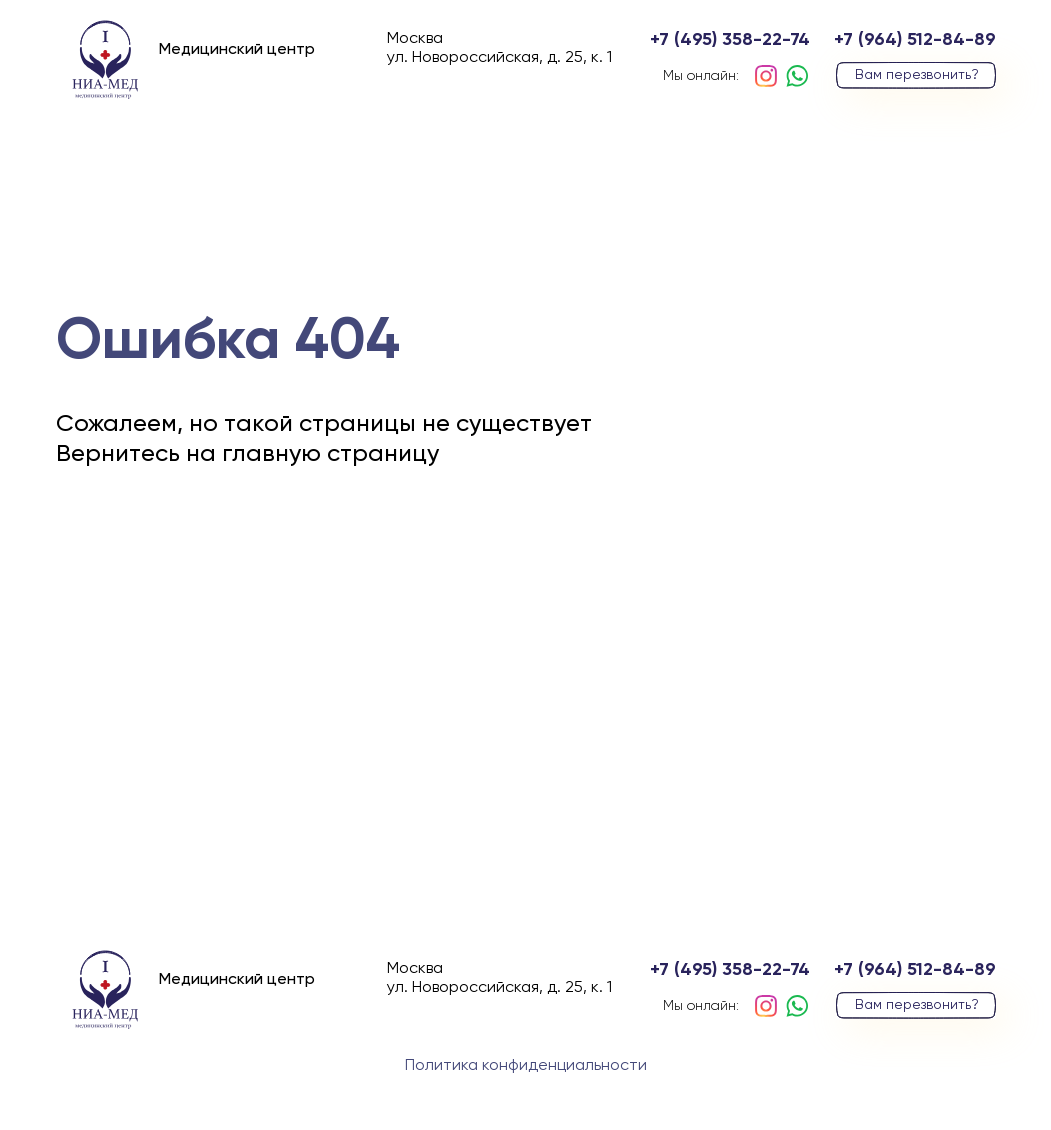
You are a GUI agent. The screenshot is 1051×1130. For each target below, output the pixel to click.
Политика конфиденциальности (526, 1066)
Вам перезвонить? (917, 75)
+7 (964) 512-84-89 (915, 40)
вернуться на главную (223, 569)
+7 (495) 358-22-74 (730, 40)
